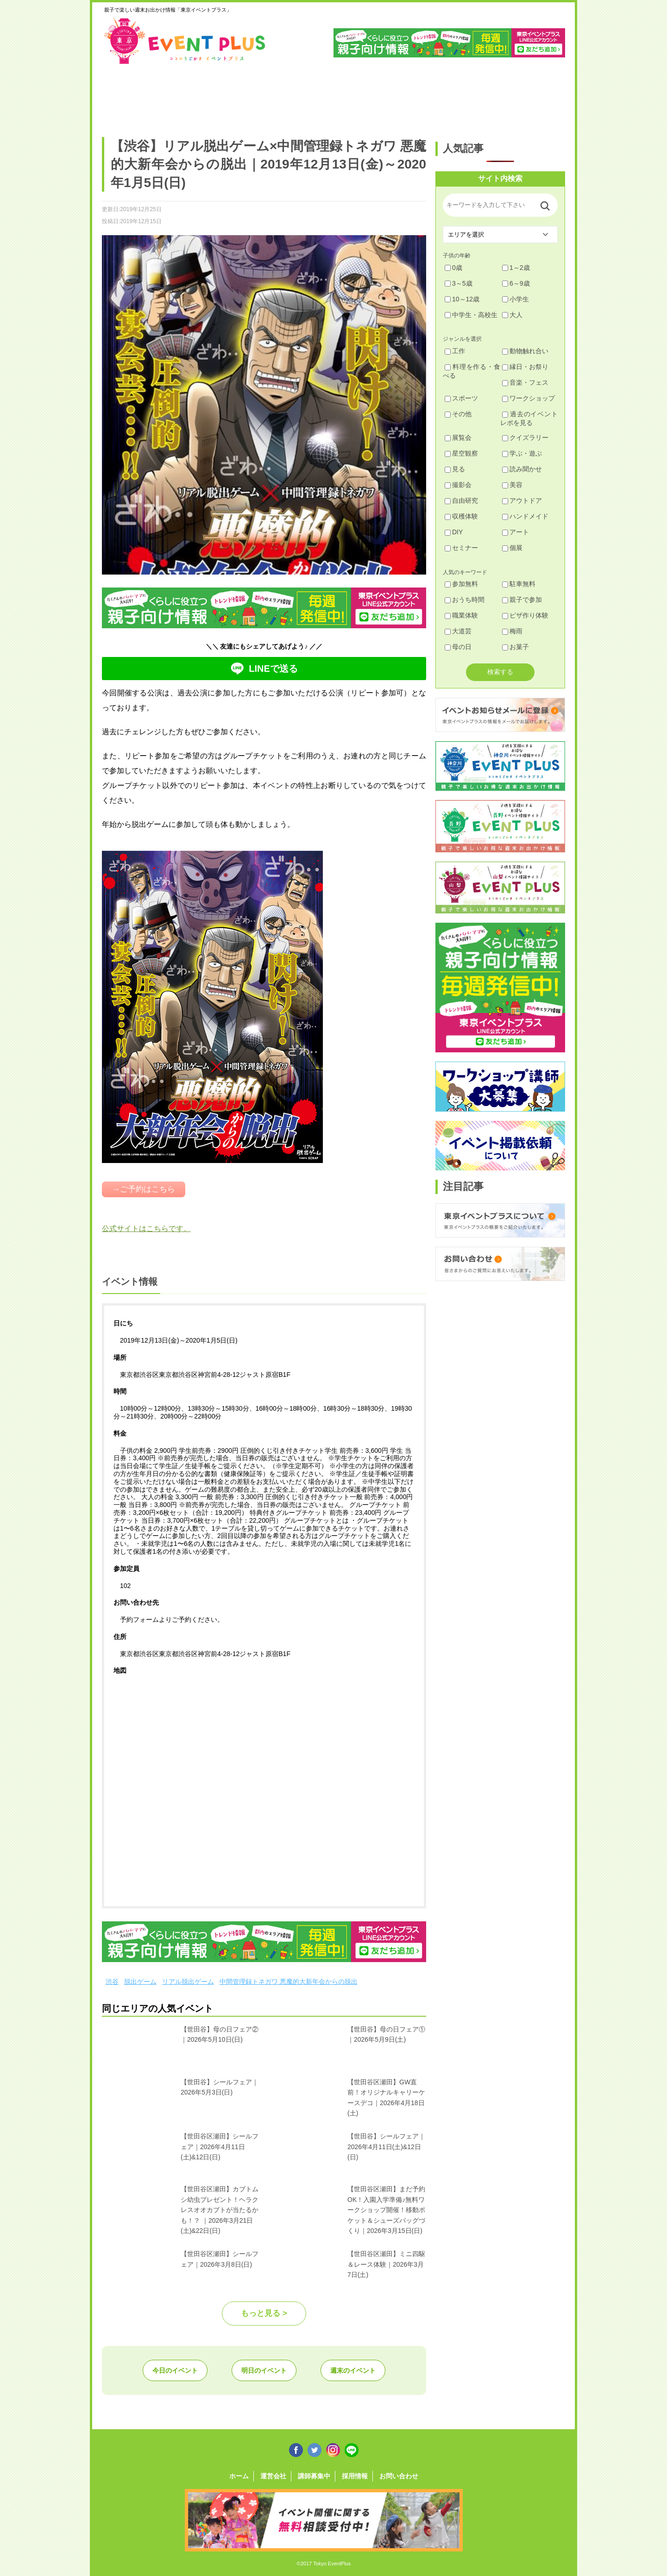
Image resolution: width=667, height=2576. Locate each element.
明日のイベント (264, 2370)
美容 (512, 484)
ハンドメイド (525, 516)
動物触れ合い (525, 351)
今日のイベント (175, 2370)
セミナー (461, 547)
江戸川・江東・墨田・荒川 (479, 96)
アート (515, 532)
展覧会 (458, 437)
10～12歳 (462, 299)
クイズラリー (525, 437)
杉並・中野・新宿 (244, 96)
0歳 (453, 267)
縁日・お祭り (525, 366)
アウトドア (522, 500)
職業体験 (461, 615)
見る (455, 469)
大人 (512, 315)
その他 (458, 414)
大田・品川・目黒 (362, 96)
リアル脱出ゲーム (188, 1981)
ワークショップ (528, 398)
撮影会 (458, 484)
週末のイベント (353, 2370)
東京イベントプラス (185, 41)
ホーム (239, 2476)
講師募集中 (314, 2476)
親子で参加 (522, 599)
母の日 (458, 646)
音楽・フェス (525, 382)
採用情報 (355, 2476)
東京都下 (538, 96)
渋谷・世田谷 (303, 96)
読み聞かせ (522, 469)
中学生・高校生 (471, 315)
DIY (454, 532)
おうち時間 (465, 599)
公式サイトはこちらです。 (146, 1228)
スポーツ (461, 398)
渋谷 (112, 1981)
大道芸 (458, 631)
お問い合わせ (398, 2476)
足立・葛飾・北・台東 (126, 96)
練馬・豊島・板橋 (185, 96)
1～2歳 (516, 267)
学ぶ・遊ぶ (522, 453)
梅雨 (512, 631)
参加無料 (461, 584)
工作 (455, 351)
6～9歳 (516, 283)
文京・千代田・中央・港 (421, 96)
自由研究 (461, 500)
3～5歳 (458, 283)
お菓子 (515, 646)
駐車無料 (518, 584)
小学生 (515, 299)
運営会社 (273, 2476)
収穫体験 (461, 516)
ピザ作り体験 (525, 615)
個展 (512, 547)
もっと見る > (264, 2313)
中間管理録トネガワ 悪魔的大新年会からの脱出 (289, 1981)
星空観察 (461, 453)
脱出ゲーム (140, 1981)
